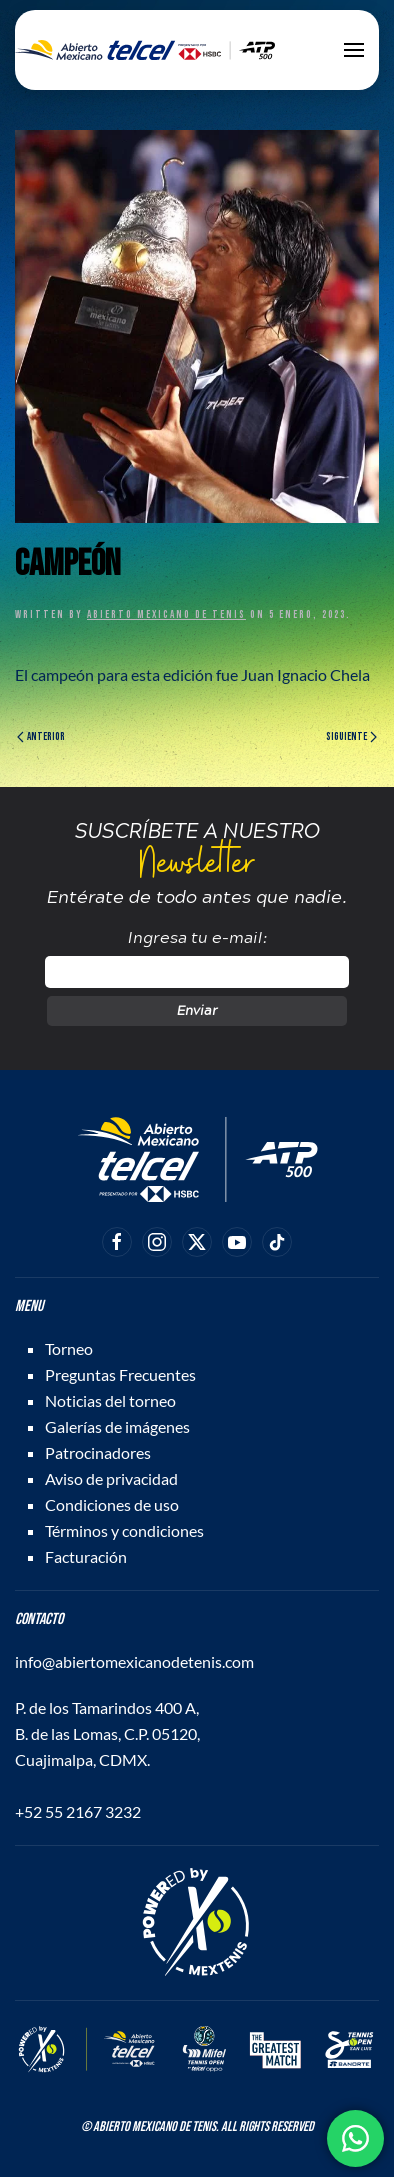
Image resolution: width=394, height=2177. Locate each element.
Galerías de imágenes (117, 1426)
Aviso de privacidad (111, 1478)
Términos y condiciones (124, 1530)
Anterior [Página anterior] (41, 736)
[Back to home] (145, 50)
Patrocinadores (98, 1452)
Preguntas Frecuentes (120, 1374)
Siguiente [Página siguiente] (351, 736)
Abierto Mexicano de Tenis (166, 614)
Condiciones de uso (112, 1504)
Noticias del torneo (110, 1400)
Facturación (86, 1556)
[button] (354, 50)
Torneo (69, 1348)
